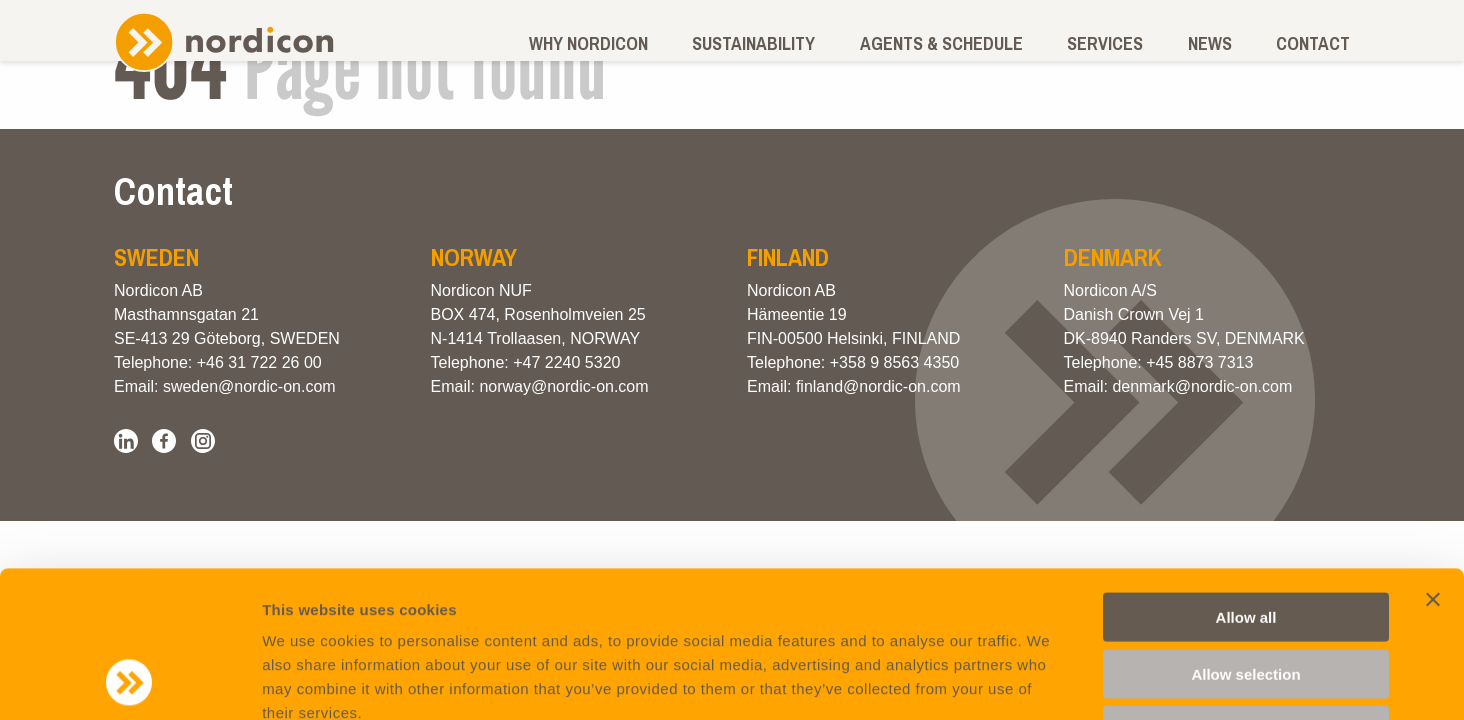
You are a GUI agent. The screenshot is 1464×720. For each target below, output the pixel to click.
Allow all (1246, 479)
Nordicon (224, 41)
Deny (1246, 592)
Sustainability (753, 43)
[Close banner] (1433, 462)
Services (1105, 43)
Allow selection (1245, 536)
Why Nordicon (588, 43)
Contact (1313, 43)
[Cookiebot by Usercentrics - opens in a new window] (129, 681)
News (1210, 43)
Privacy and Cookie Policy (432, 599)
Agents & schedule (941, 43)
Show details (1049, 680)
